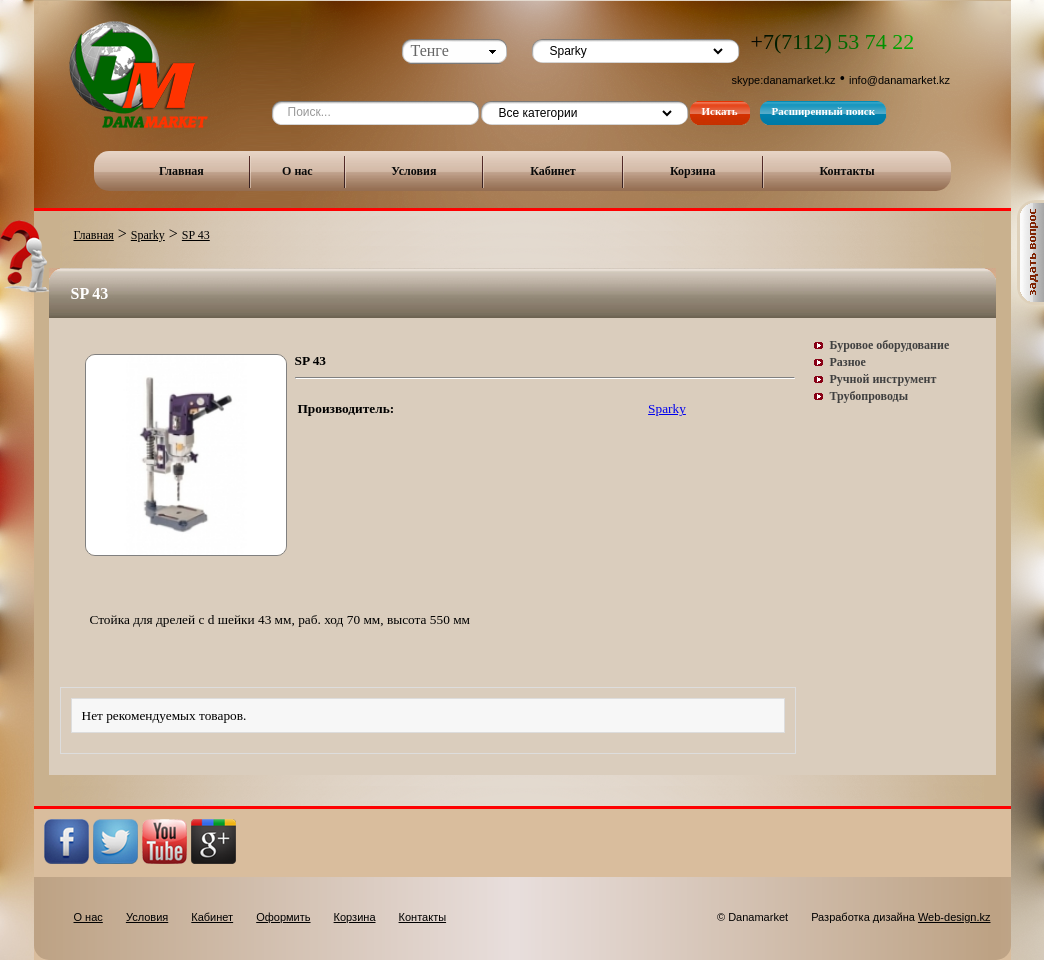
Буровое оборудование (890, 345)
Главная (181, 171)
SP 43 (196, 235)
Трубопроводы (869, 396)
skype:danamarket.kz (784, 80)
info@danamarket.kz (899, 80)
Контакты (846, 171)
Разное (848, 362)
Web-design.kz (954, 917)
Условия (413, 171)
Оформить (283, 917)
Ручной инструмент (883, 379)
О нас (297, 171)
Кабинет (553, 171)
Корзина (693, 171)
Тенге (430, 50)
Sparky (148, 235)
